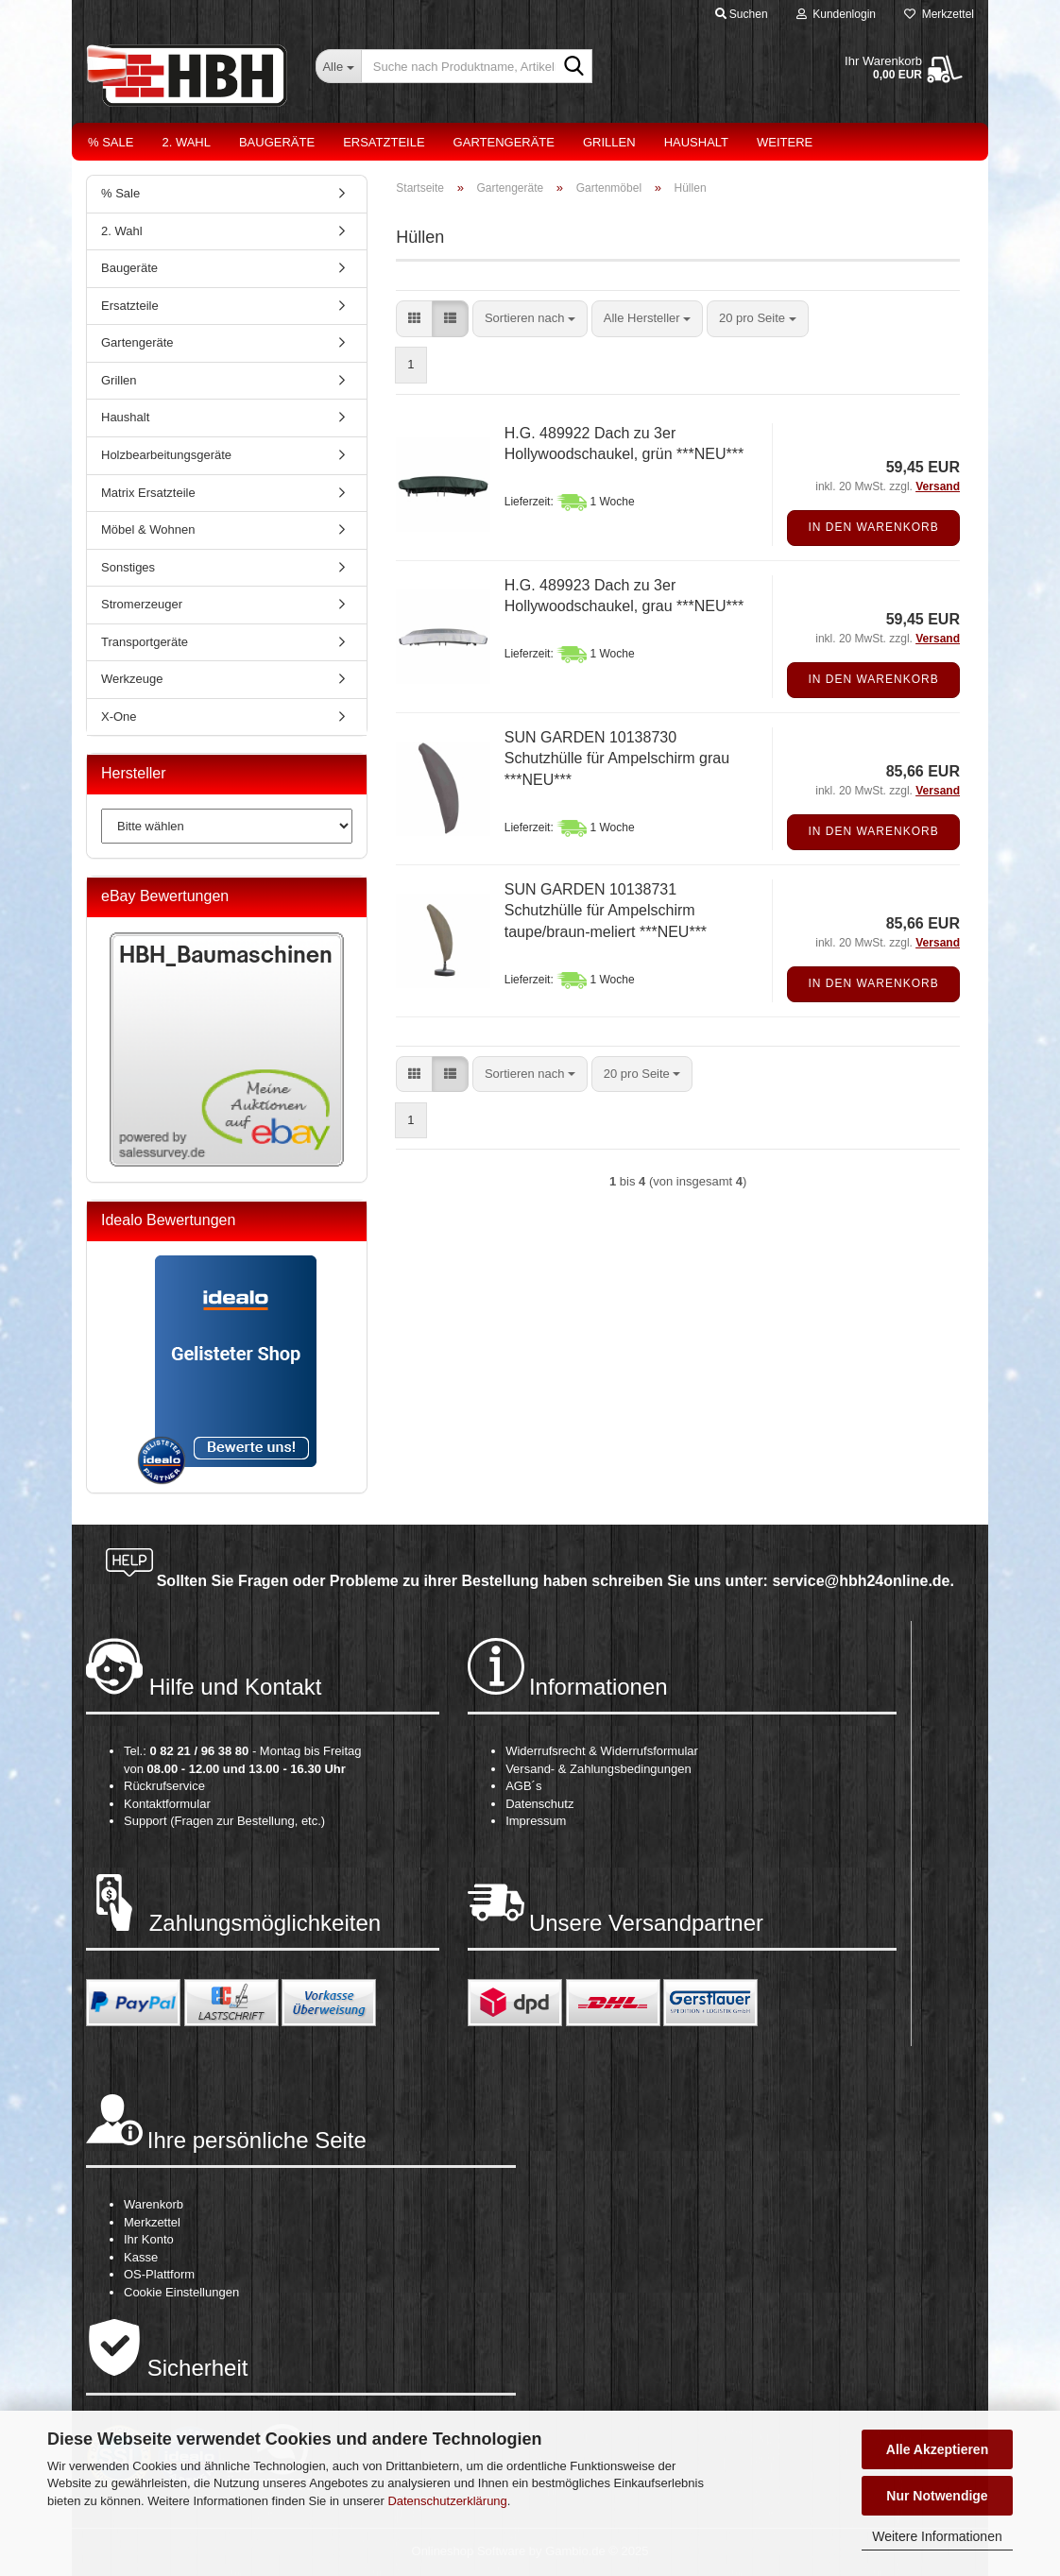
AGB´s (523, 1786)
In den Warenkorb (873, 527)
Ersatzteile (383, 142)
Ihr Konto (149, 2239)
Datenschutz (539, 1804)
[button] (414, 318)
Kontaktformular (167, 1804)
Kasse (141, 2257)
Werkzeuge (132, 679)
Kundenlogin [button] (836, 14)
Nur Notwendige (936, 2495)
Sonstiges (128, 567)
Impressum (535, 1821)
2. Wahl (186, 142)
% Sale (110, 142)
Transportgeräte (144, 642)
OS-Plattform (159, 2274)
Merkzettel (939, 14)
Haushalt (696, 142)
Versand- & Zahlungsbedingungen (598, 1769)
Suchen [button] (741, 14)
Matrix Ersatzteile (148, 493)
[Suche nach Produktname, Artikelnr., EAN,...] (338, 66)
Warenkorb (153, 2204)
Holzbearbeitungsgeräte (166, 455)
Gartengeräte (504, 142)
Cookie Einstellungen (181, 2292)
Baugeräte (277, 142)
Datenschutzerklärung (446, 2501)
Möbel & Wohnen (148, 529)
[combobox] (530, 318)
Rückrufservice (164, 1786)
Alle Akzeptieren (937, 2449)
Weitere (784, 142)
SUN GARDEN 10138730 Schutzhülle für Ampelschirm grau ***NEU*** (616, 759)
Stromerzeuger (141, 604)
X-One (119, 716)
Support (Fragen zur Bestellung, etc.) (224, 1821)
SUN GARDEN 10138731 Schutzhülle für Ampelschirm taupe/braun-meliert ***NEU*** (605, 911)
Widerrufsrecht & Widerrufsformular (601, 1751)
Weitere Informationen (936, 2536)
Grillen (609, 142)
